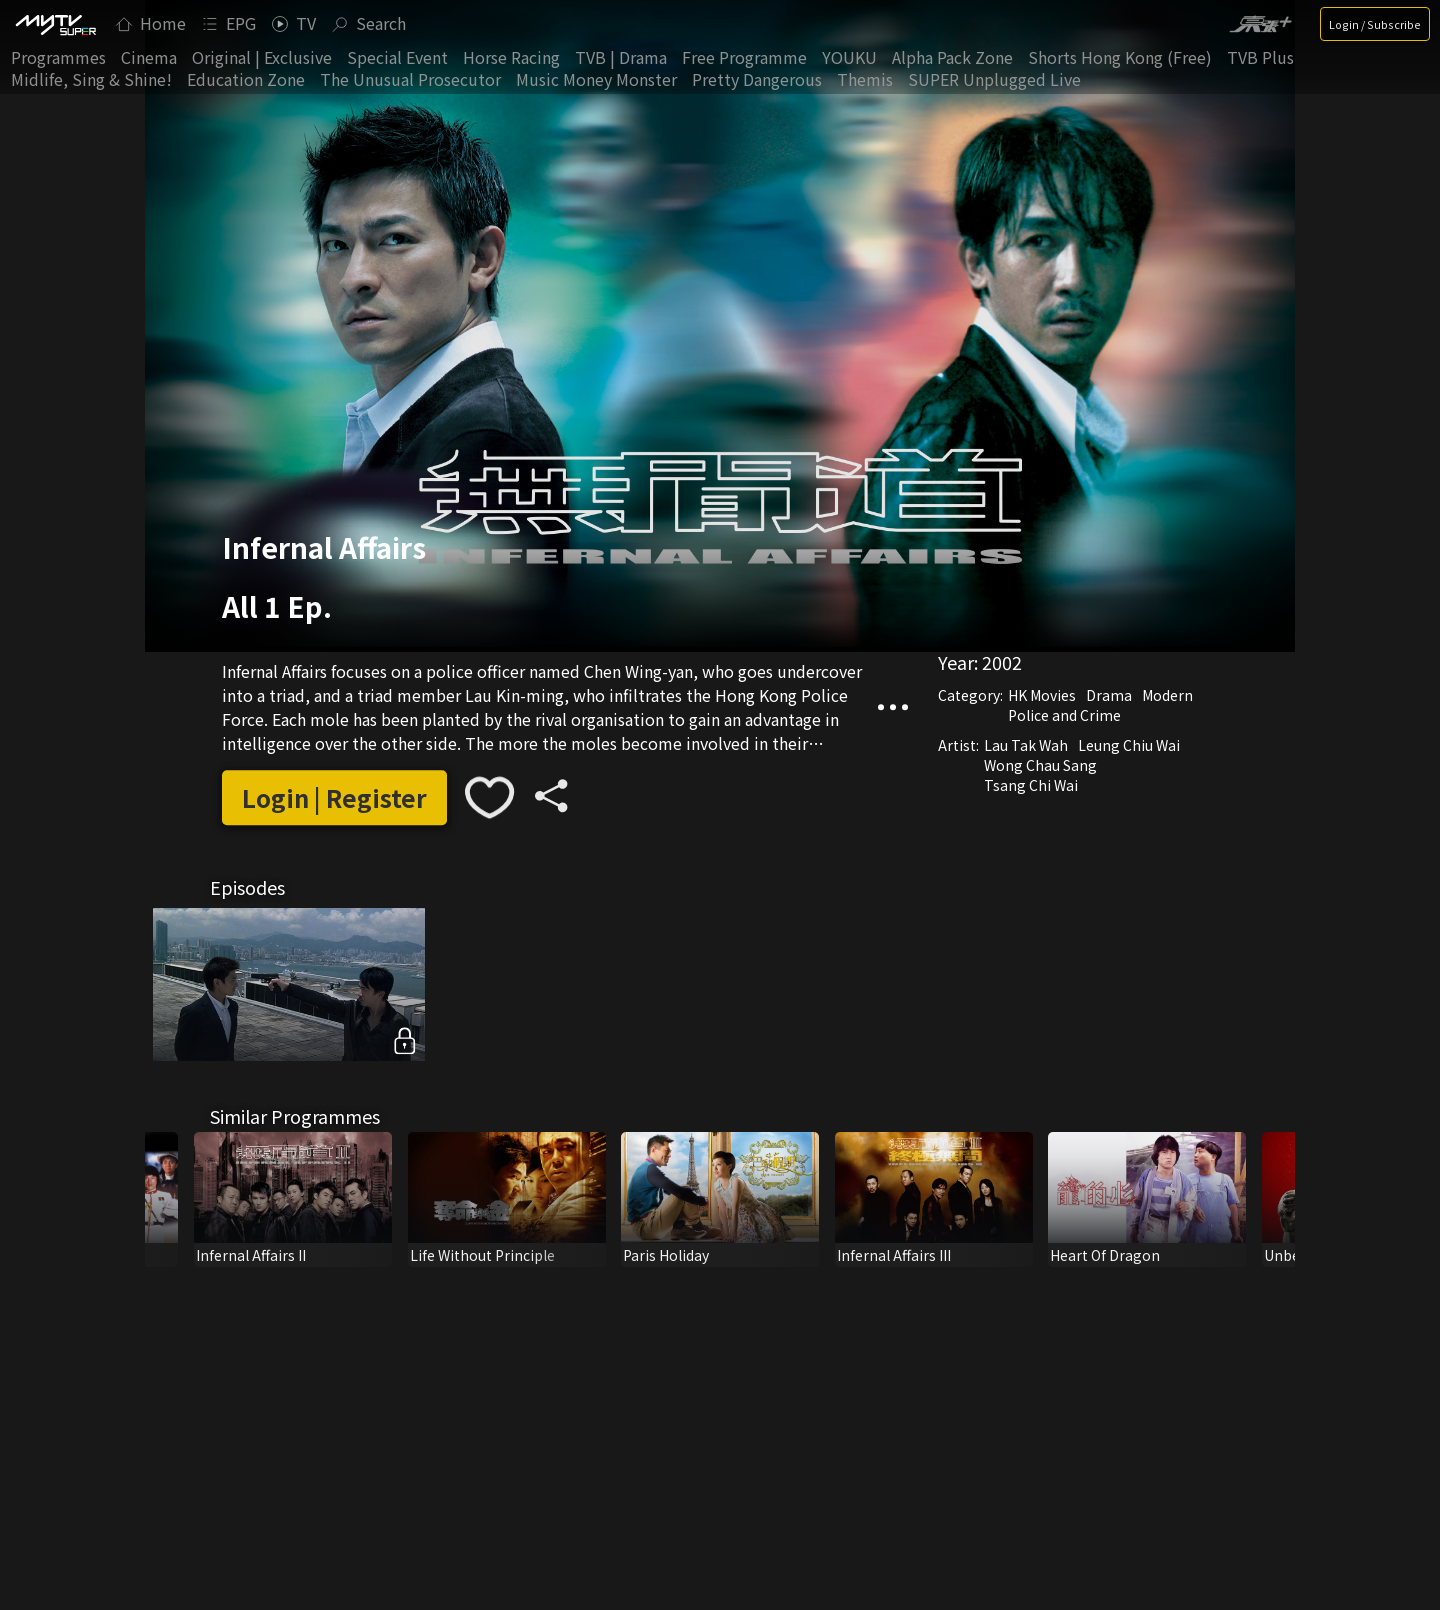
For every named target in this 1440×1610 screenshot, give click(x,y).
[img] (55, 24)
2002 (1002, 662)
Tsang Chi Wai (1031, 785)
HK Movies (1042, 695)
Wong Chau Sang (1040, 765)
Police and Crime (1064, 715)
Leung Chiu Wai (1129, 745)
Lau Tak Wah (1026, 745)
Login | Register (334, 797)
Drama (1109, 695)
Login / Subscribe (1375, 24)
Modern (1167, 695)
